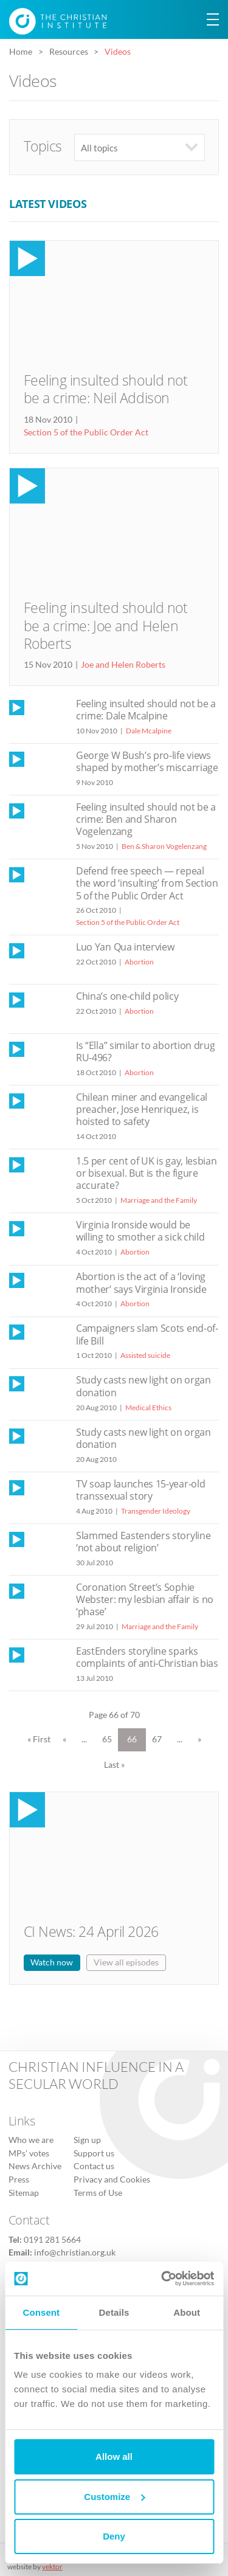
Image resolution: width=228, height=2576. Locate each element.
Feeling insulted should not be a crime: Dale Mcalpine (146, 709)
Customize (114, 2496)
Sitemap (24, 2193)
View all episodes (126, 1962)
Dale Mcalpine (148, 730)
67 (157, 1739)
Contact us (94, 2166)
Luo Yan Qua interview (125, 947)
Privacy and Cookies (112, 2179)
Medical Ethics (148, 1407)
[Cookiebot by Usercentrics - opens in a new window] (162, 2279)
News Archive (35, 2166)
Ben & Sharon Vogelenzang (164, 846)
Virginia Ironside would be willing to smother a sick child (140, 1231)
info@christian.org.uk (75, 2252)
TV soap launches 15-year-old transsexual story (140, 1490)
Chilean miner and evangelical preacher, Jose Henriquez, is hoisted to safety (141, 1109)
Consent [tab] (41, 2312)
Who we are (31, 2140)
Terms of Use (98, 2193)
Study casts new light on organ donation (143, 1386)
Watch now (51, 1962)
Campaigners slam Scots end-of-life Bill (147, 1334)
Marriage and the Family (158, 1200)
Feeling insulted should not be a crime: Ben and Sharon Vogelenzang (146, 819)
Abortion (139, 961)
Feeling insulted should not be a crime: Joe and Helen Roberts (106, 625)
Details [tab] (114, 2312)
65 (107, 1739)
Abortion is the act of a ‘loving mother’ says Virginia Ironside (141, 1282)
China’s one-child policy (127, 996)
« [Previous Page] (64, 1739)
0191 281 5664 (52, 2240)
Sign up (87, 2140)
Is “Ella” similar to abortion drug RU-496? (145, 1051)
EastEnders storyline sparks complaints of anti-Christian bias (147, 1657)
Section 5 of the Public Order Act (86, 432)
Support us (94, 2153)
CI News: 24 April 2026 (91, 1931)
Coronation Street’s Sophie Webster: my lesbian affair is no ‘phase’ (144, 1599)
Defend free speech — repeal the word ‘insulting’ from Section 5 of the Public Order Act (147, 883)
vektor (52, 2566)
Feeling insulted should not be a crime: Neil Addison (106, 389)
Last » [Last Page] (114, 1765)
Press (19, 2179)
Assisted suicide (145, 1355)
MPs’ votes (29, 2153)
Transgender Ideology (155, 1510)
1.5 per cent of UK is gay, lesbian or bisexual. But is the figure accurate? (146, 1173)
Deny (114, 2536)
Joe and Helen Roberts (123, 665)
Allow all (114, 2456)
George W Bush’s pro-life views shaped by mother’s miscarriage (147, 761)
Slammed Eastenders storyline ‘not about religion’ (143, 1541)
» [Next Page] (199, 1739)
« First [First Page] (38, 1739)
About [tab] (186, 2312)
